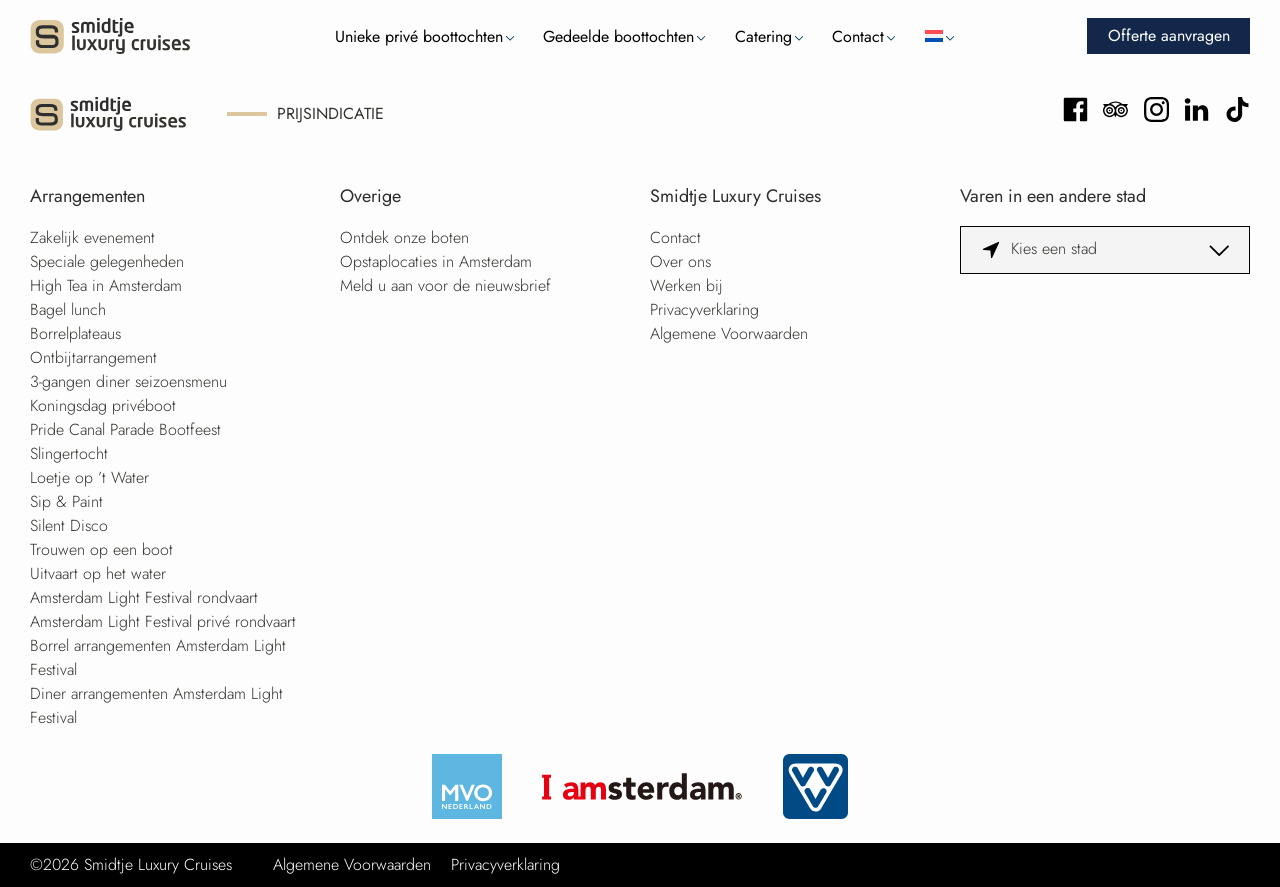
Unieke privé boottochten (419, 36)
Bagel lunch (68, 309)
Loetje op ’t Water (89, 477)
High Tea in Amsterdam (106, 285)
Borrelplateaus (75, 333)
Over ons (680, 261)
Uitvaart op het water (98, 573)
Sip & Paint (66, 501)
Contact (858, 36)
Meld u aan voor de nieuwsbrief (445, 285)
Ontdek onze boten (404, 237)
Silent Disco (69, 525)
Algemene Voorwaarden (729, 333)
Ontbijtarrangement (93, 357)
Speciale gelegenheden (107, 261)
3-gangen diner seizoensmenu (128, 381)
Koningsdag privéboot (103, 405)
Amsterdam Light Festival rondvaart (144, 597)
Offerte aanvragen (1169, 35)
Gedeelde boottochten (618, 36)
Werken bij (686, 285)
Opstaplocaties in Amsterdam (436, 261)
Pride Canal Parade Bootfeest (125, 429)
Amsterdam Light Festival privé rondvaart (163, 621)
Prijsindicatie (330, 113)
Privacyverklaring (704, 309)
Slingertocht (69, 453)
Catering (763, 36)
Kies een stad (1054, 248)
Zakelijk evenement (92, 237)
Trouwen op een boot (101, 549)
